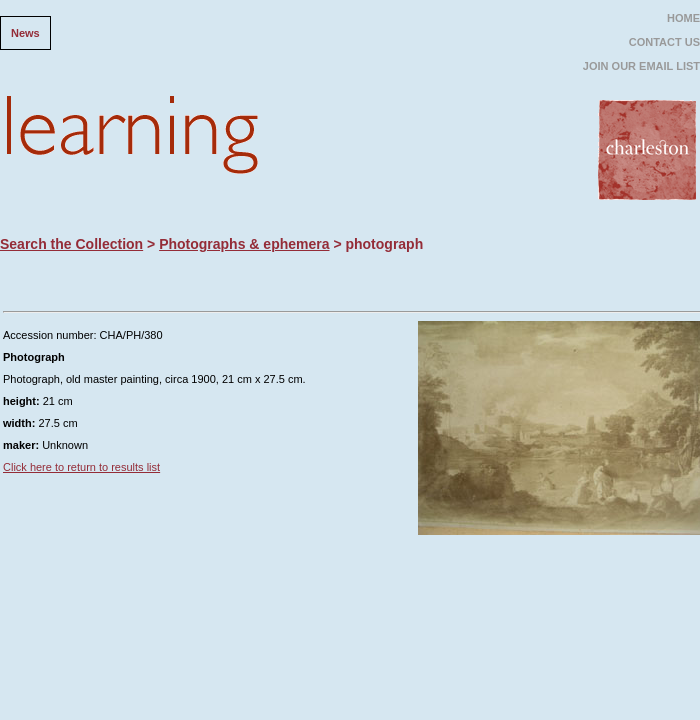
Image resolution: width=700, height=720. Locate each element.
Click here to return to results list (81, 467)
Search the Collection (71, 244)
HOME (683, 18)
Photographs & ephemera (244, 244)
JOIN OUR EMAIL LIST (641, 66)
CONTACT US (664, 42)
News (25, 33)
